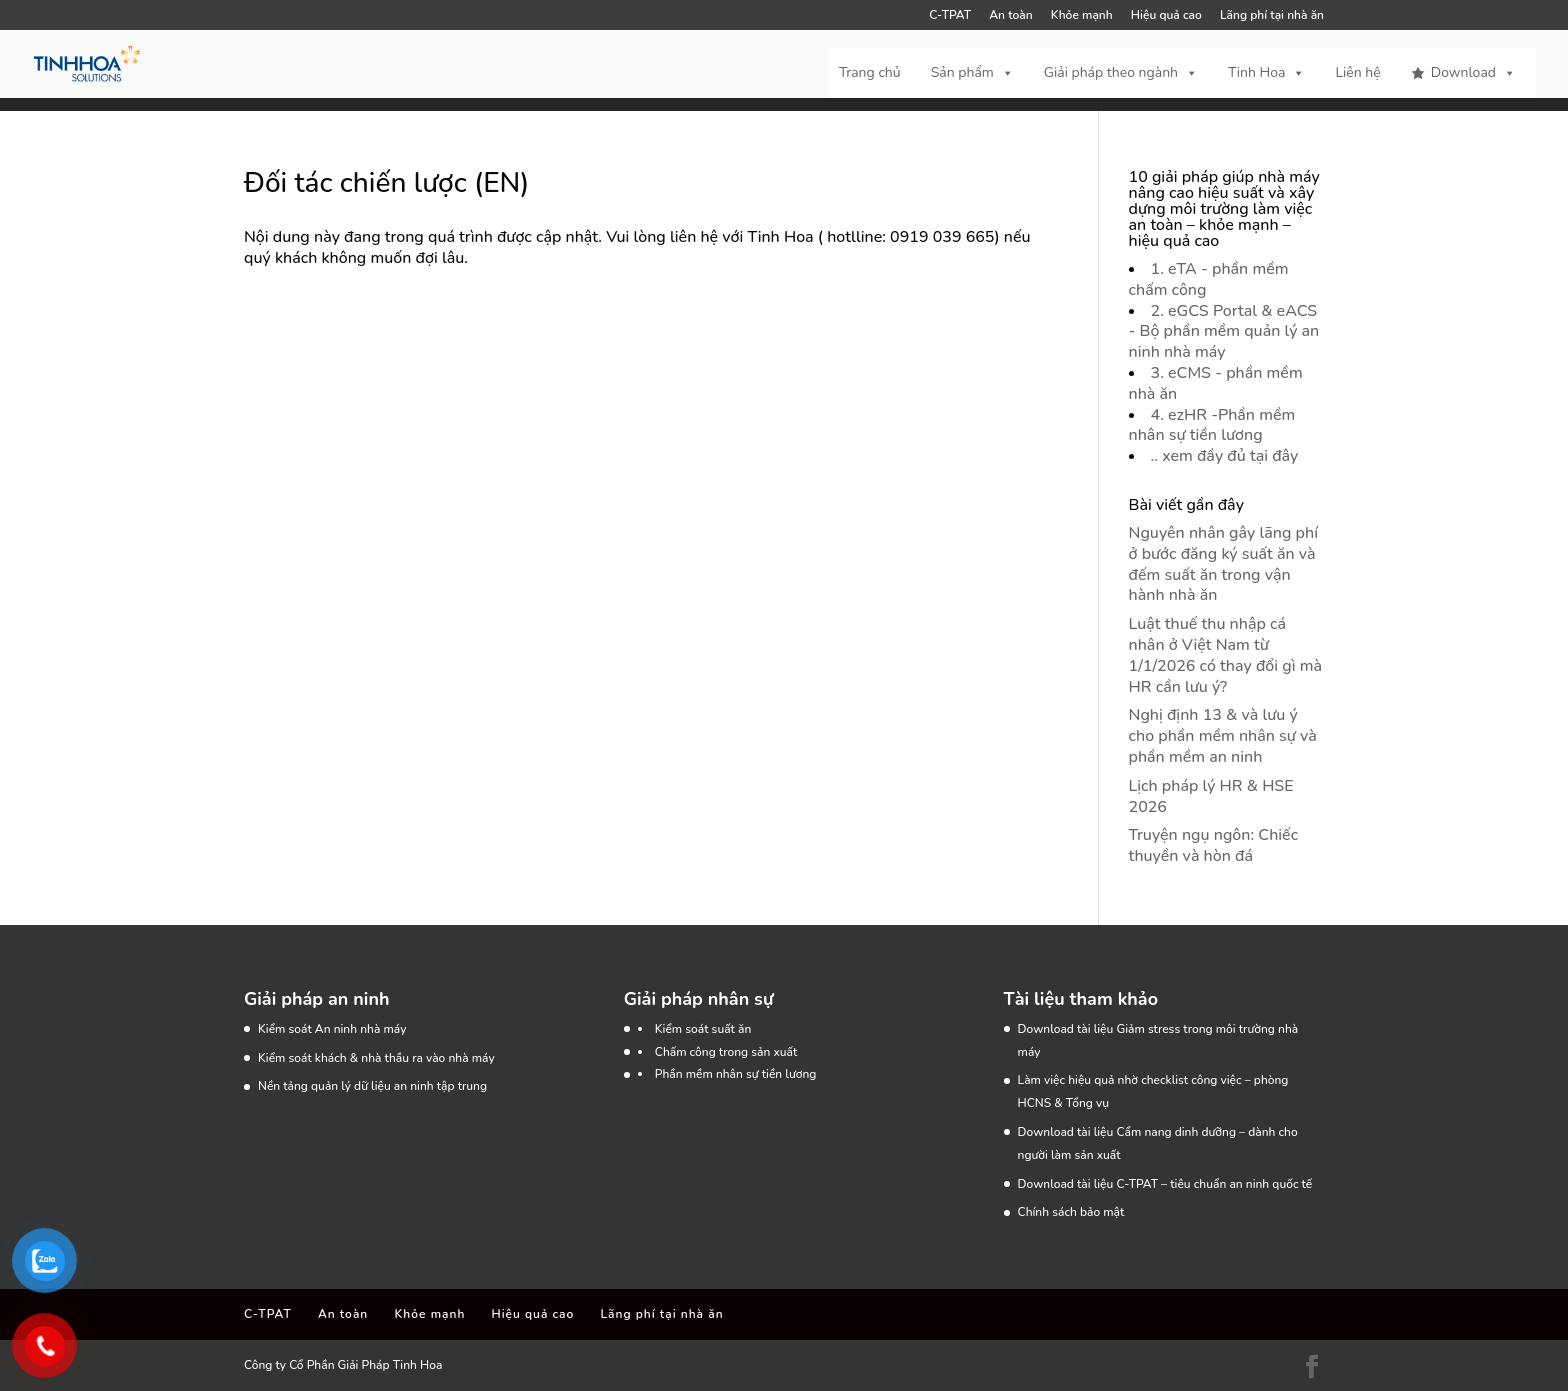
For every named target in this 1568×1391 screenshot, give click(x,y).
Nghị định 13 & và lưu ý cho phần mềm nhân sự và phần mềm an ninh (1223, 736)
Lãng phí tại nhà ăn (1272, 16)
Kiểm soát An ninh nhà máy (332, 1029)
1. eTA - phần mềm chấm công (1209, 279)
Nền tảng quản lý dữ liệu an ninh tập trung (372, 1086)
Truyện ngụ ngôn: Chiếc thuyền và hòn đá (1214, 845)
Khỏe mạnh (1082, 16)
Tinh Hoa (1266, 73)
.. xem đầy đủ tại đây (1225, 456)
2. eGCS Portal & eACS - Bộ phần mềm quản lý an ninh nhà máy (1224, 332)
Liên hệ (1357, 72)
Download (1473, 73)
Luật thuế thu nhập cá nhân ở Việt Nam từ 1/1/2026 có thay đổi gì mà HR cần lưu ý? (1225, 655)
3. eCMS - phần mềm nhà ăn (1216, 383)
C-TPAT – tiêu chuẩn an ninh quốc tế (1214, 1184)
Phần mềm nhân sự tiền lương (736, 1074)
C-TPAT (950, 16)
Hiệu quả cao (1166, 16)
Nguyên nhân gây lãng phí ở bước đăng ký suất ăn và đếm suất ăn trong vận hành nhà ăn (1223, 564)
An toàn (1010, 16)
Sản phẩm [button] (972, 73)
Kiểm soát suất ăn (703, 1029)
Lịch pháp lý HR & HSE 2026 (1211, 796)
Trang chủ (870, 72)
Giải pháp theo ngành (1121, 73)
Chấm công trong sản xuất (726, 1052)
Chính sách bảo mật (1071, 1212)
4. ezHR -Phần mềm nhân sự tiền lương (1212, 425)
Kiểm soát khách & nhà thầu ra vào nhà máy (376, 1058)
